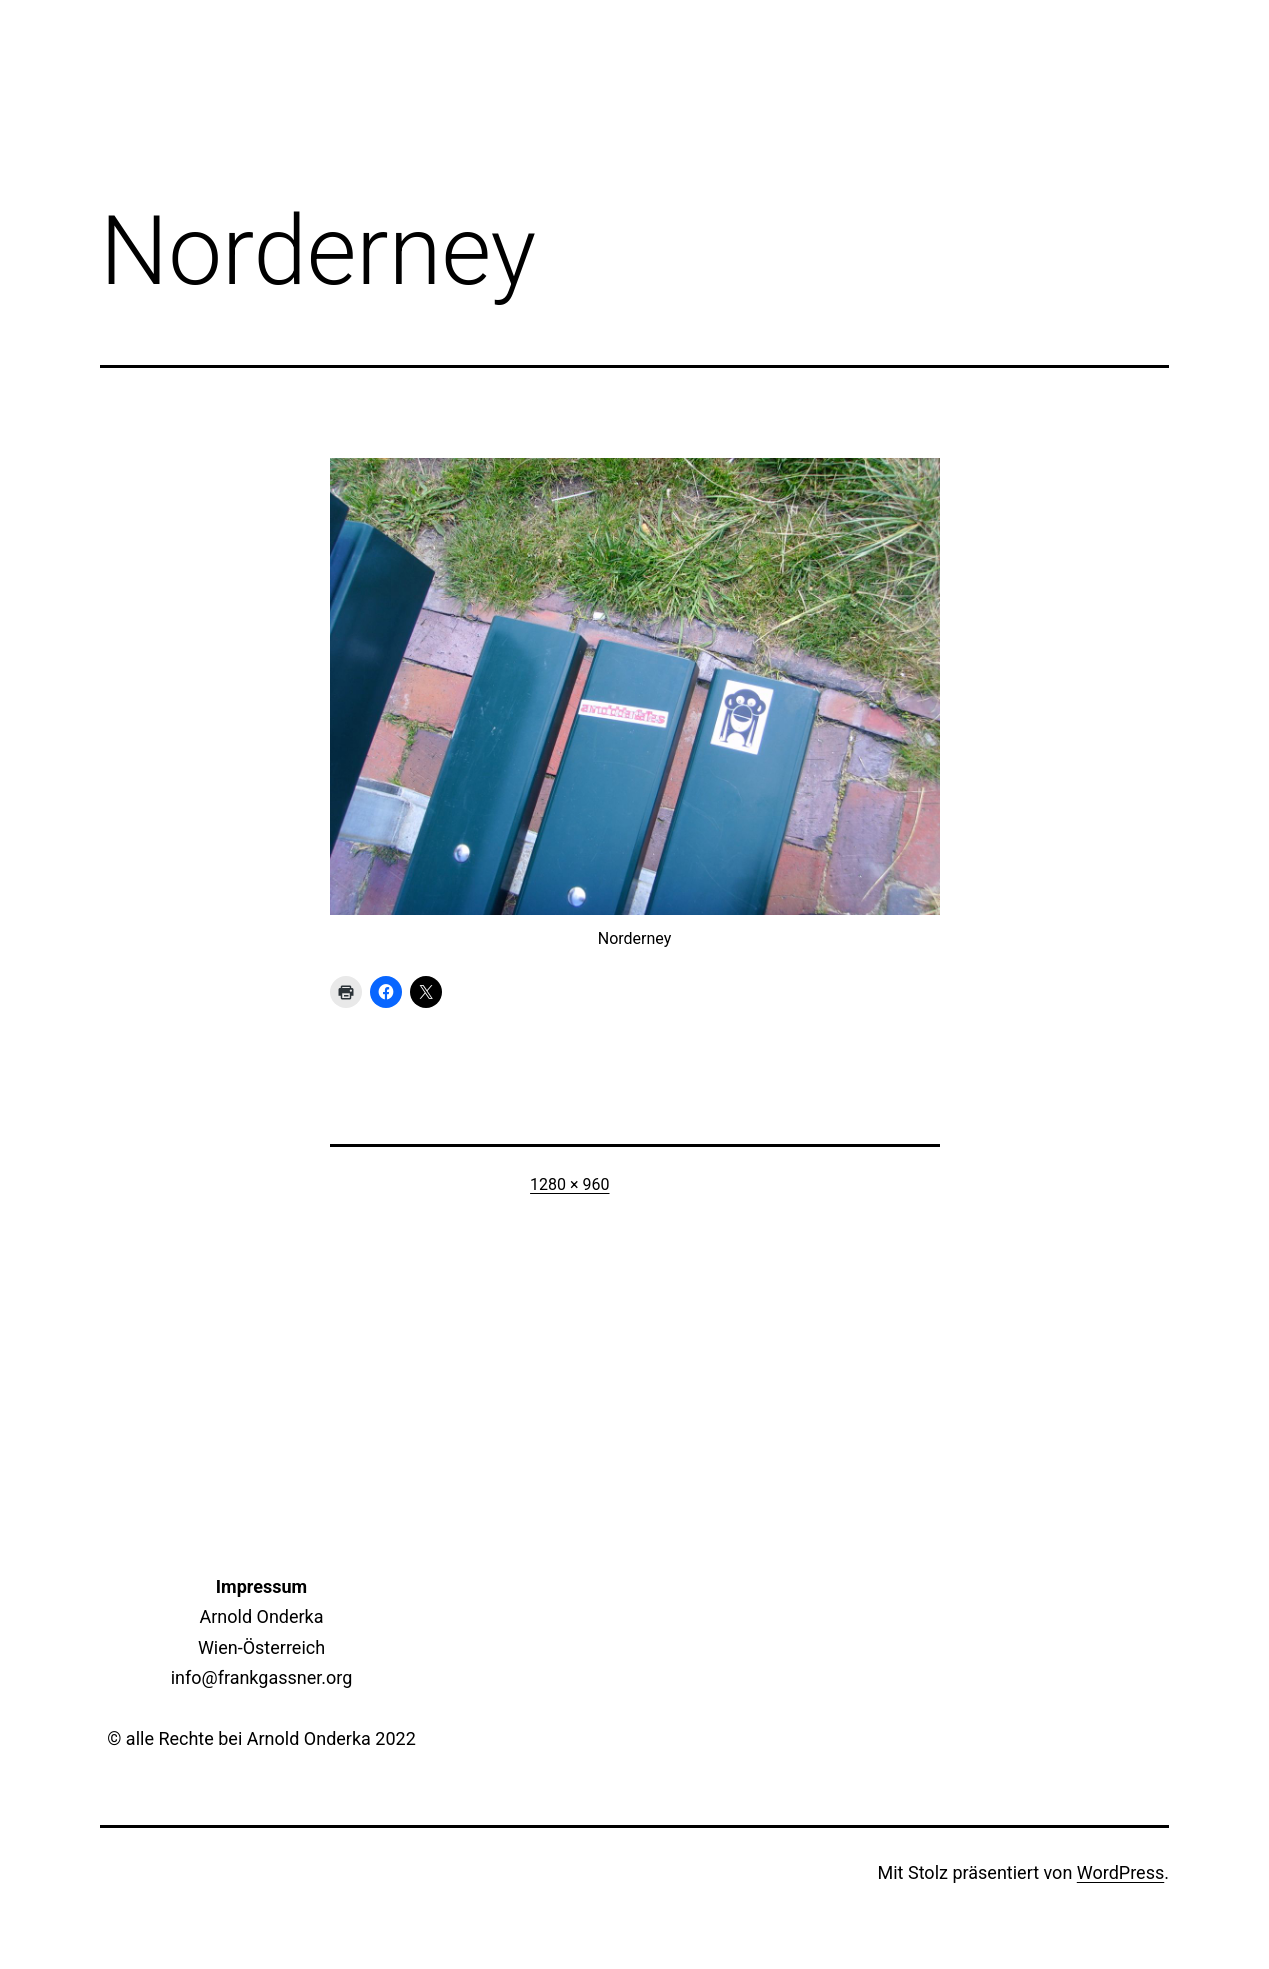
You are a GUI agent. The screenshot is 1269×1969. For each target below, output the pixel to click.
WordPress (1120, 1872)
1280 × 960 (569, 1184)
